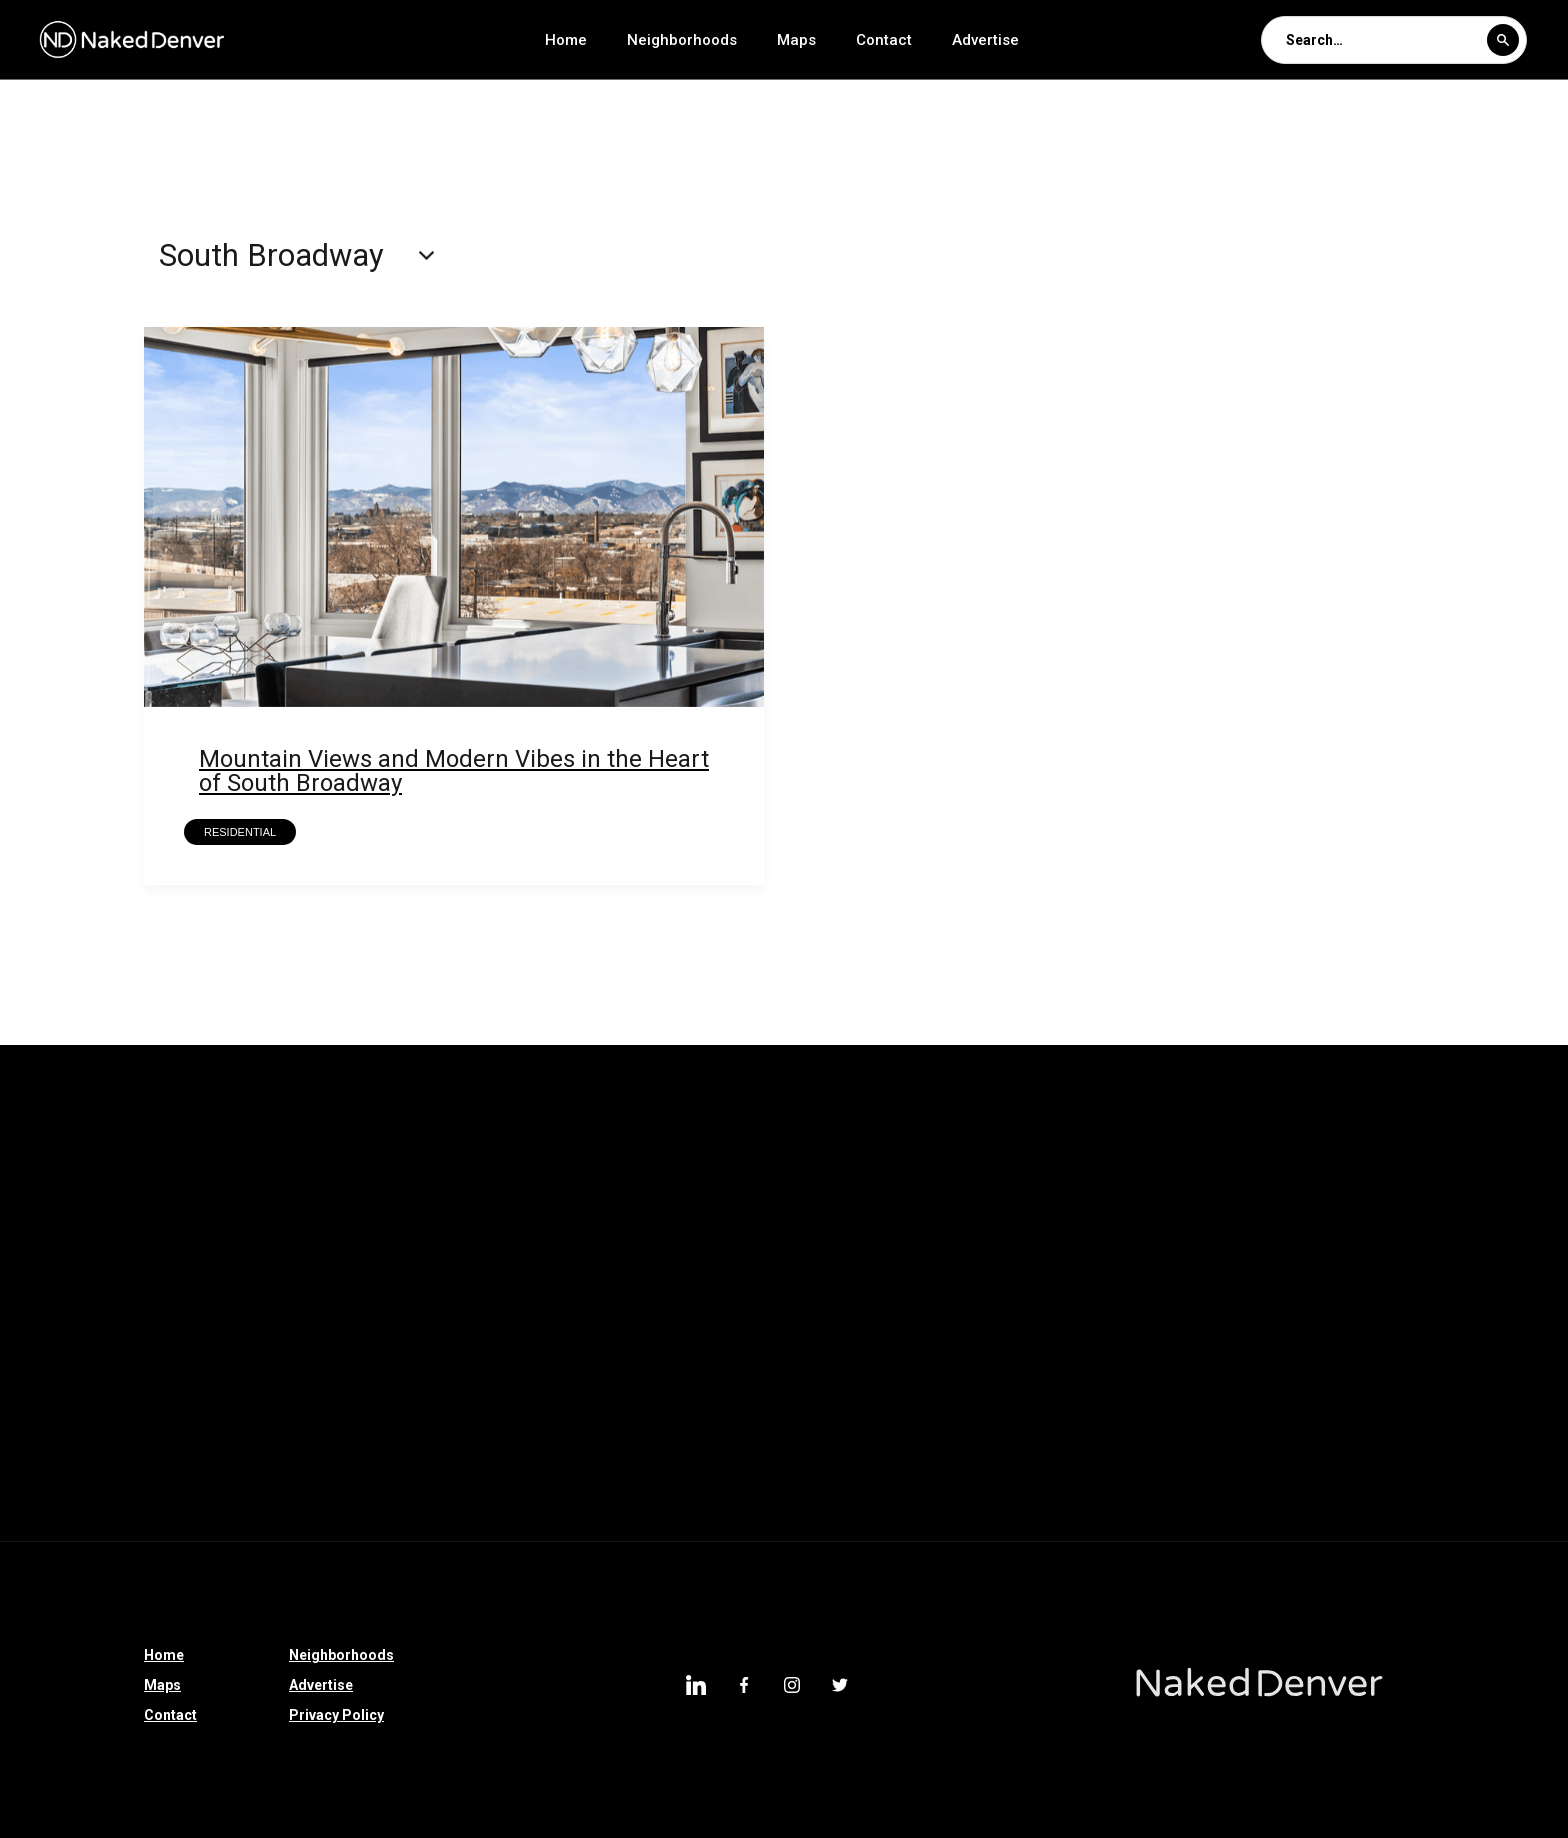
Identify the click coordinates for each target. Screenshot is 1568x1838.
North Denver (1163, 1145)
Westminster (1171, 1405)
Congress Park (1142, 1509)
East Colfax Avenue (1007, 1197)
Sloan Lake (810, 1353)
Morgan (413, 1457)
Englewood (1231, 1353)
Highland (1178, 1301)
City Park (918, 1301)
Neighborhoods (682, 40)
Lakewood (378, 1509)
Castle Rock (975, 1249)
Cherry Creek (1281, 1509)
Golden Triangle (1031, 1405)
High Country (1330, 1249)
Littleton (1512, 1301)
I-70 (147, 1249)
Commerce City (445, 1405)
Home (566, 40)
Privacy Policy (336, 1715)
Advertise (985, 40)
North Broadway (944, 1353)
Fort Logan (1405, 1509)
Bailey (1438, 1249)
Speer (871, 1249)
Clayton (347, 1249)
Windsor (1353, 1457)
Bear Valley (53, 1249)
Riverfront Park (1165, 1197)
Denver (147, 1353)
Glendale (814, 1301)
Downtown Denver (628, 1509)
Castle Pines (368, 1145)
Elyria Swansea (610, 1145)
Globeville (193, 1457)
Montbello (1346, 1353)
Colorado (449, 1249)
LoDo (483, 1301)
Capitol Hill (306, 1457)
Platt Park (865, 1457)
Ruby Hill (127, 1301)
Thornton (485, 1145)
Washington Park (1315, 1405)
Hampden (223, 1405)
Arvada (200, 1509)
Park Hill (943, 1145)
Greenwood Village (198, 1197)
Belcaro (571, 1301)
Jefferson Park (691, 1301)
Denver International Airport (447, 1353)
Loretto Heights (469, 1197)
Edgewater (835, 1145)
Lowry (963, 1457)
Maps (796, 40)
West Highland (263, 1353)
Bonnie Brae (606, 1197)
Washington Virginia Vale (815, 1509)
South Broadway (1096, 1353)
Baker (503, 1457)
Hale (785, 1405)
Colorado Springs (1319, 1197)
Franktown (1208, 1249)
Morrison (556, 1249)
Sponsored (241, 1249)
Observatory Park (74, 1509)
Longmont (1457, 1197)
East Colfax (1453, 1405)
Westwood (1094, 1249)
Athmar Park (1398, 1301)
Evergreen (491, 1509)
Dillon (35, 1301)
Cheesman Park (995, 1509)
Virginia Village (1077, 1457)
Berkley (1511, 1509)
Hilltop (704, 1405)
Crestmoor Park (1226, 1457)
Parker (169, 1145)
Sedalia (783, 1249)
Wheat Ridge (746, 1457)
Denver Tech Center (81, 1405)
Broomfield (53, 1197)
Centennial (694, 1353)
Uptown (324, 1405)
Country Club (59, 1145)
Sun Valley (1479, 1145)
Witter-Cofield (614, 1457)
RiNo (284, 1509)
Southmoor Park (1048, 1301)
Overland (1282, 1301)
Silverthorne (673, 1249)
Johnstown (236, 1301)
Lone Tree (339, 1197)
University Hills (1474, 1353)
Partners (1045, 1145)
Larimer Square (369, 1301)
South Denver (888, 1405)
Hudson (730, 1145)
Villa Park (48, 1353)
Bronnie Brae (857, 1197)
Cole (599, 1353)
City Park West (589, 1405)
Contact (884, 40)
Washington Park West (1326, 1145)
